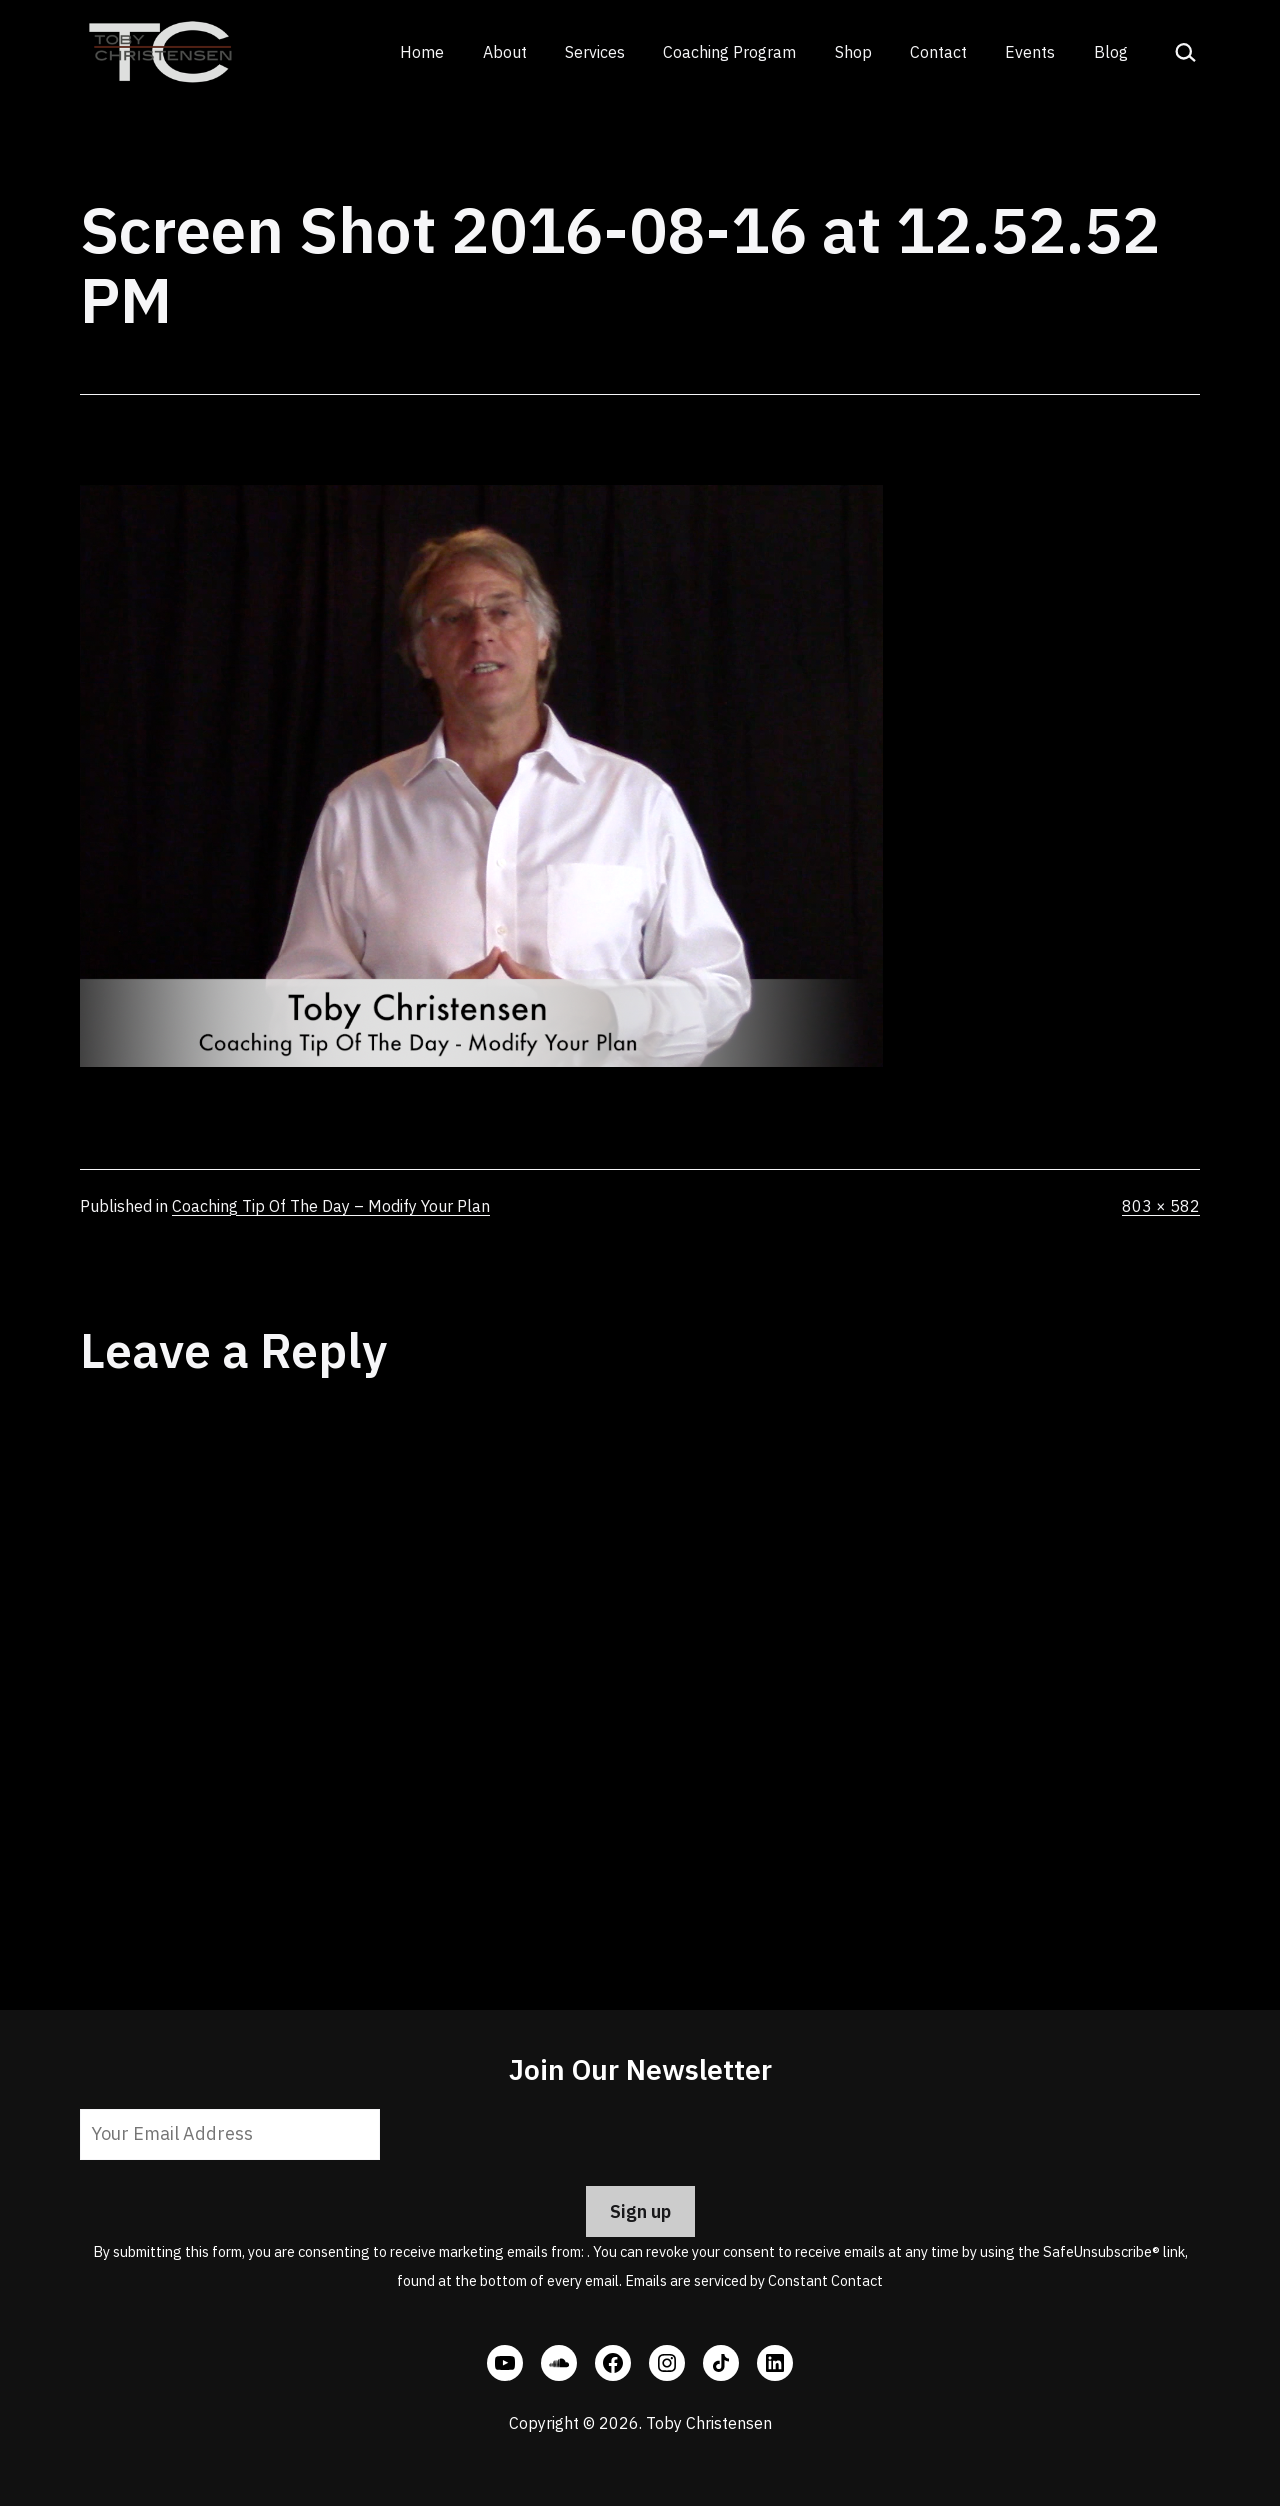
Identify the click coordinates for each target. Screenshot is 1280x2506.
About (505, 52)
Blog (1111, 52)
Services (595, 52)
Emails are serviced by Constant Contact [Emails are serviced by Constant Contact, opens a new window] (754, 2280)
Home (422, 52)
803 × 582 (1161, 1206)
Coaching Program (729, 52)
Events (1030, 52)
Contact (938, 52)
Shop (853, 52)
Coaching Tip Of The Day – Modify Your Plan (331, 1206)
